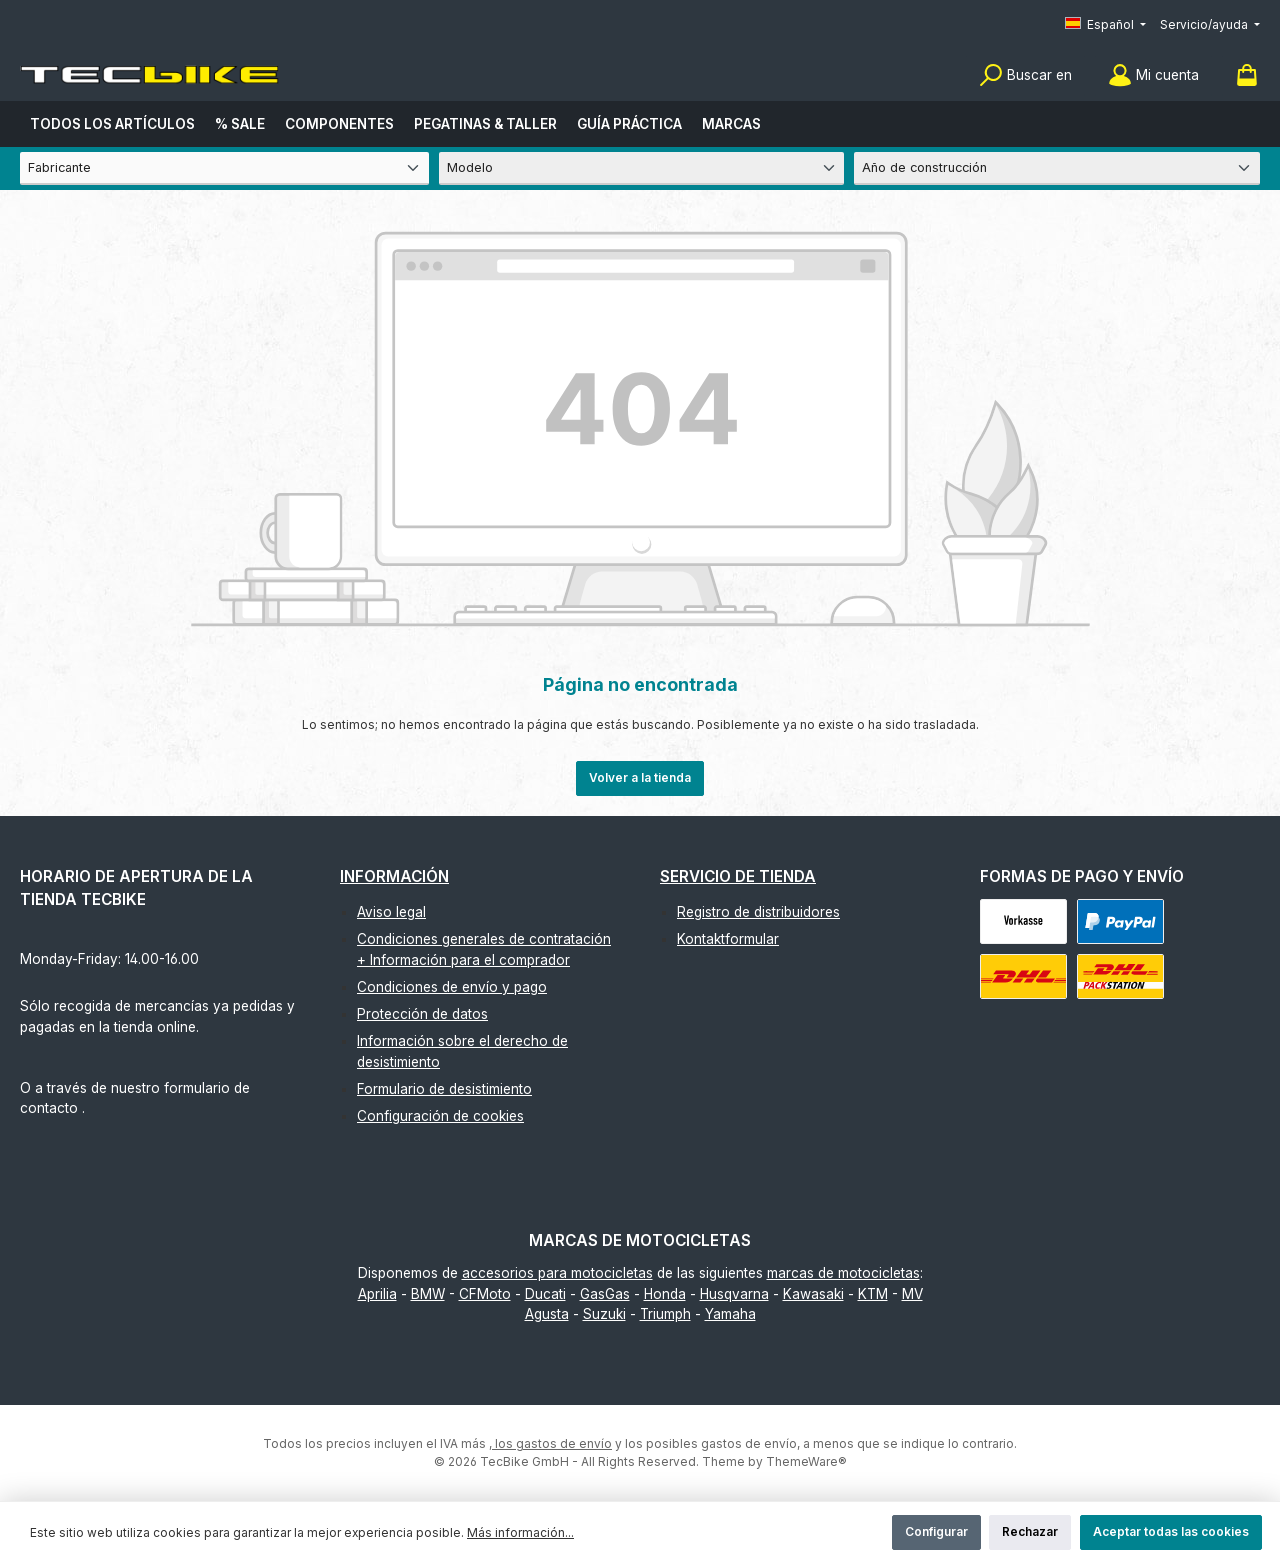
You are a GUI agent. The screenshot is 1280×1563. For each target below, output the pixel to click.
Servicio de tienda (738, 876)
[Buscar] (1025, 75)
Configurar (936, 1531)
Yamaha (730, 1314)
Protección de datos (422, 1014)
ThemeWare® (806, 1461)
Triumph (665, 1314)
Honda (665, 1294)
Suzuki (604, 1314)
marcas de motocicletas (843, 1273)
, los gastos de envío (550, 1443)
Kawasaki (813, 1294)
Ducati (545, 1294)
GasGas (605, 1294)
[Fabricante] (224, 168)
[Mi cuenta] (1153, 75)
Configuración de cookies (440, 1116)
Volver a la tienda (640, 777)
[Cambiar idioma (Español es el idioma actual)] (1105, 25)
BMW (428, 1294)
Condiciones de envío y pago (452, 987)
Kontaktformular (728, 939)
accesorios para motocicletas (557, 1273)
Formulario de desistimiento (444, 1089)
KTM (873, 1294)
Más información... (520, 1532)
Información (394, 876)
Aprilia (377, 1294)
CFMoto (485, 1294)
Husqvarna (734, 1294)
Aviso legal (391, 912)
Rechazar (1030, 1531)
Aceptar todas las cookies (1171, 1531)
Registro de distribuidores (758, 912)
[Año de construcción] (1057, 168)
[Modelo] (642, 168)
